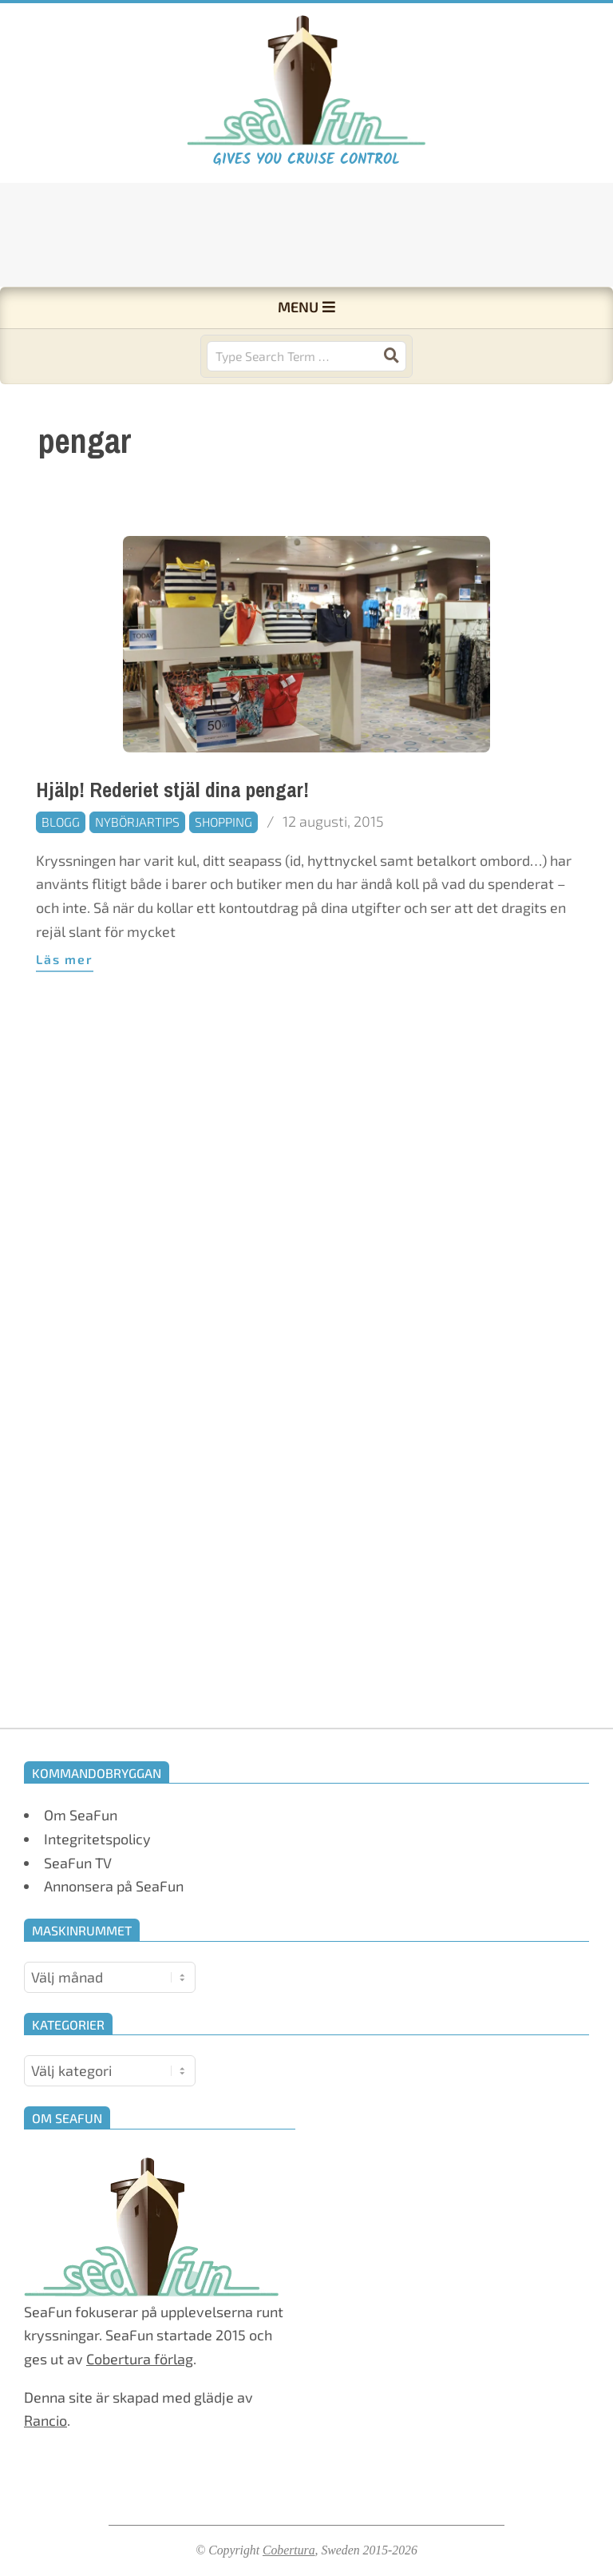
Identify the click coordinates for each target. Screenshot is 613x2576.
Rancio (45, 2420)
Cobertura (289, 2550)
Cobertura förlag (139, 2359)
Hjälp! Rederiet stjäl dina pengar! (172, 849)
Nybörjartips (137, 881)
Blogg (61, 881)
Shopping (223, 881)
